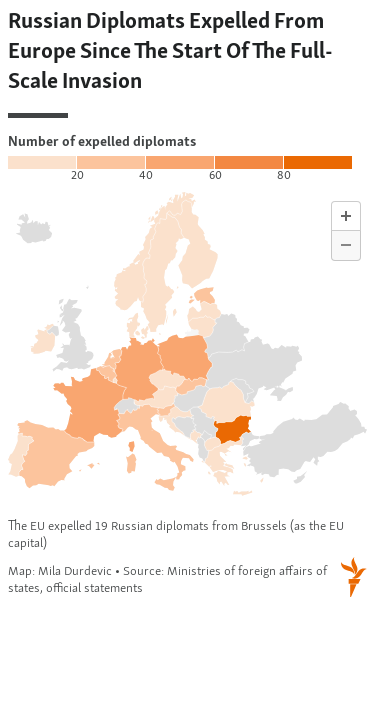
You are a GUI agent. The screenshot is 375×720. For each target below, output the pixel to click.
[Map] (187, 305)
